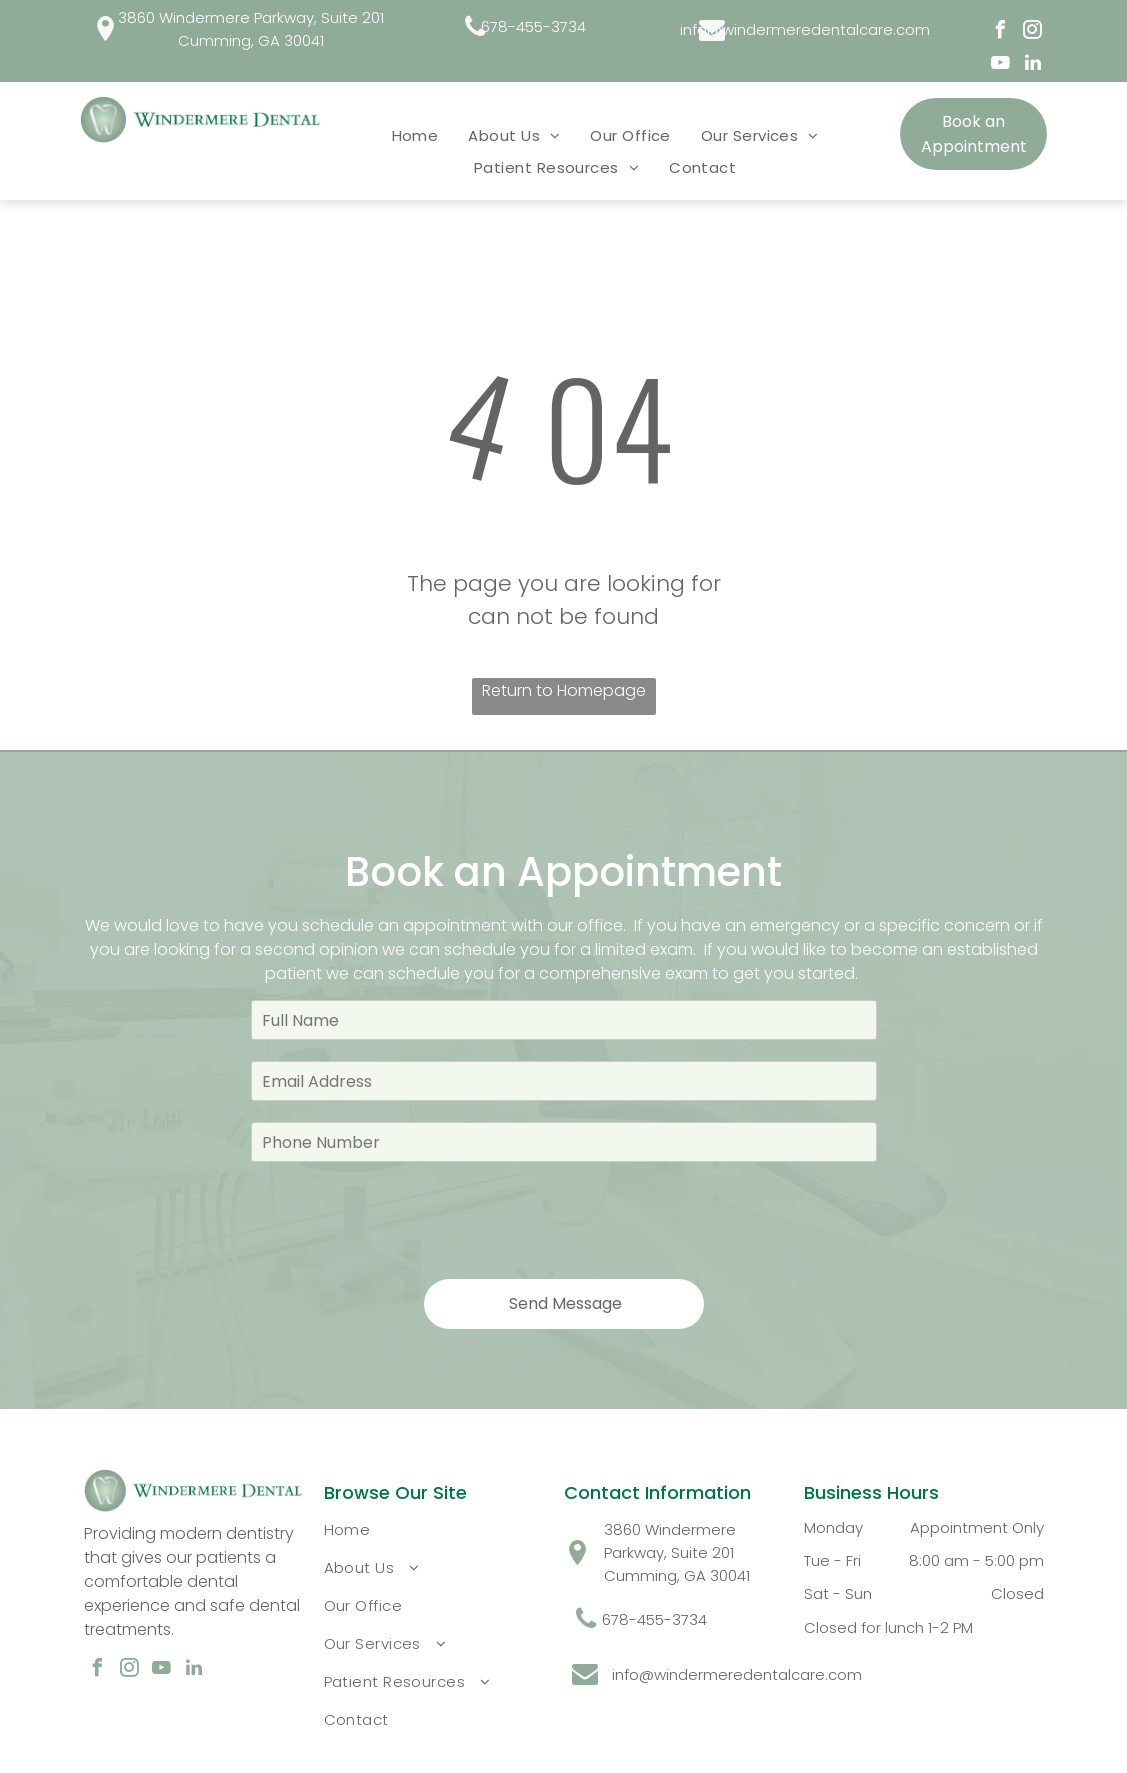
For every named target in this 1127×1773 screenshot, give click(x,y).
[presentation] (403, 1219)
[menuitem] (415, 135)
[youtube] (1001, 65)
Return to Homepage (564, 690)
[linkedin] (1033, 65)
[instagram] (1033, 32)
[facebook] (1001, 32)
